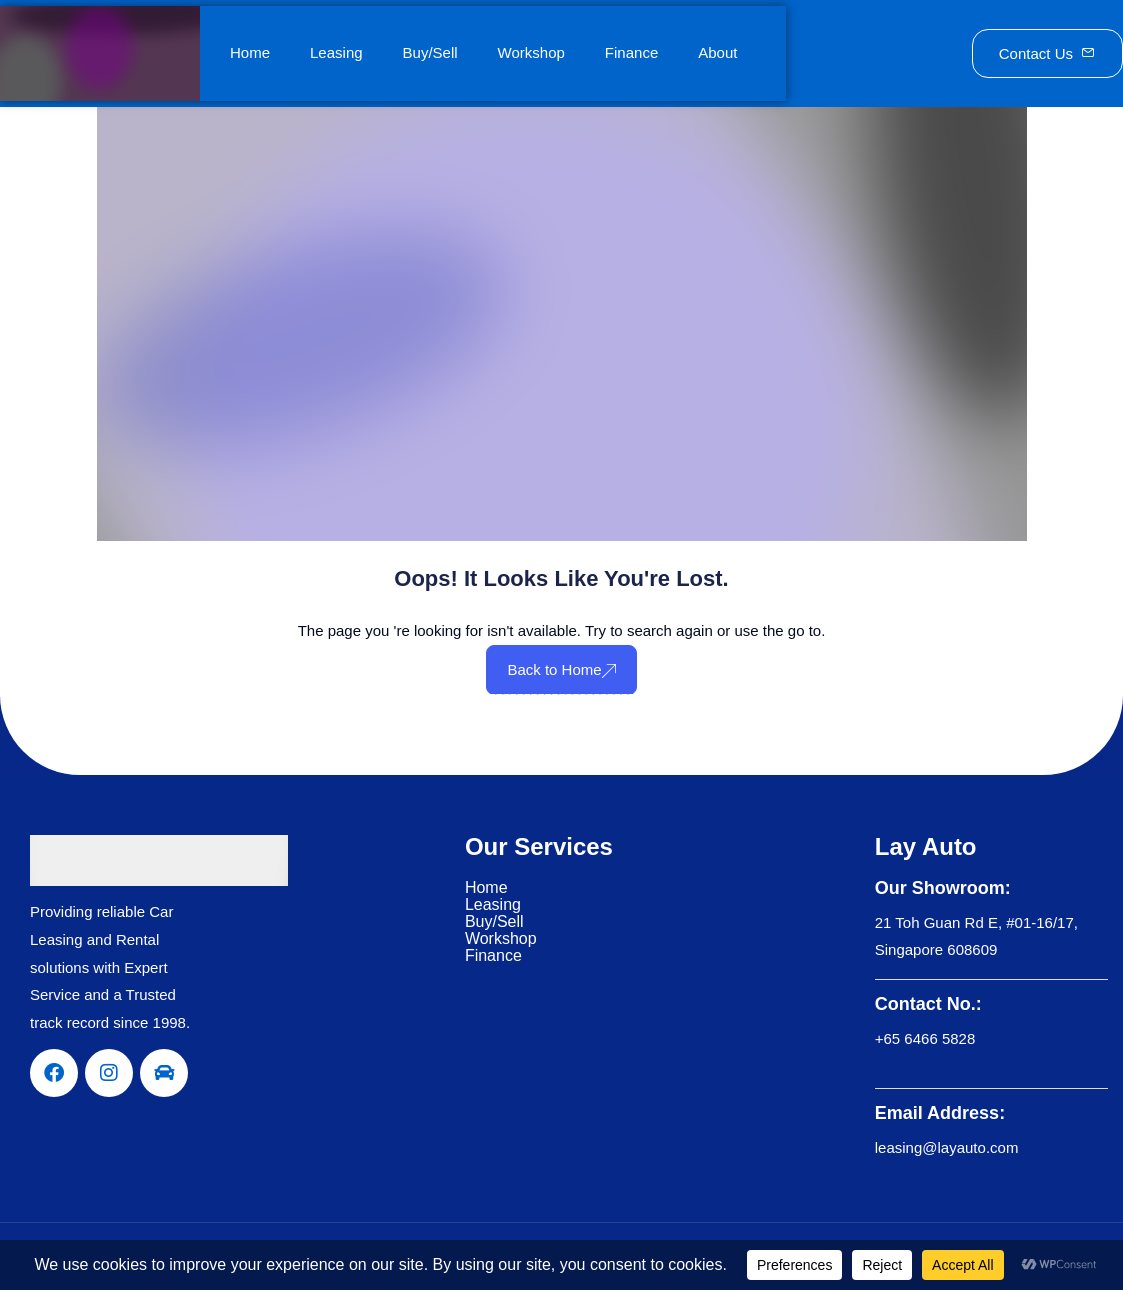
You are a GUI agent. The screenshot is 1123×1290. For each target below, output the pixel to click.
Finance (631, 52)
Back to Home (561, 669)
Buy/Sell (430, 52)
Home (250, 52)
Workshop (531, 52)
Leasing (336, 52)
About (717, 52)
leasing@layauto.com (947, 1147)
